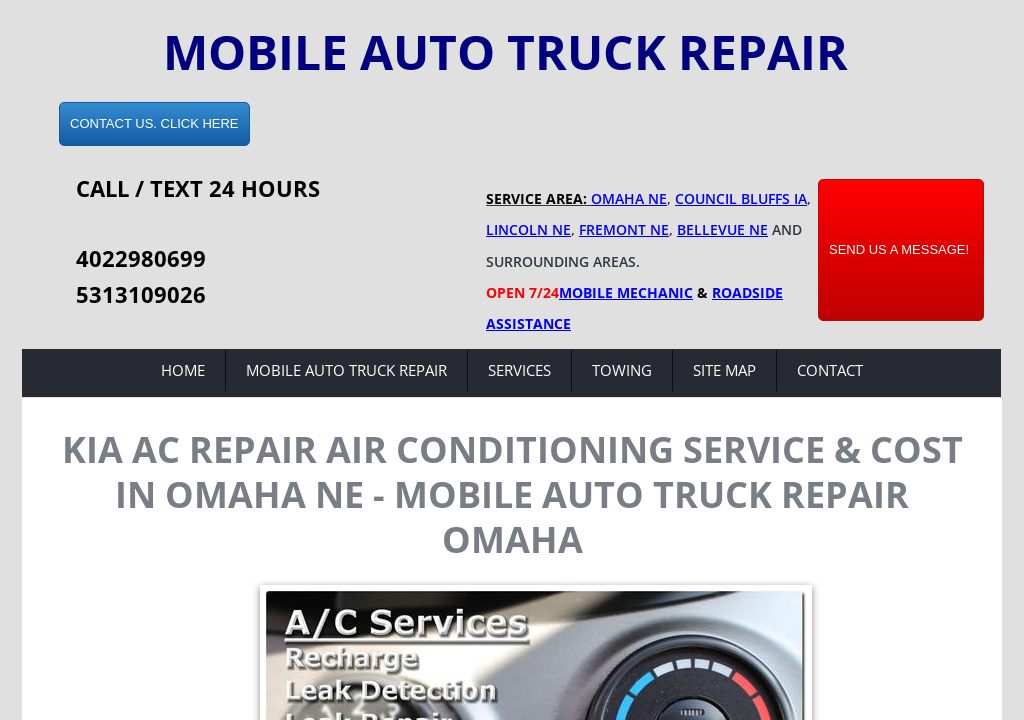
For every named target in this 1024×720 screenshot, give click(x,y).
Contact (830, 370)
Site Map (724, 370)
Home (183, 370)
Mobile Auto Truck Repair (346, 370)
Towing (622, 370)
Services (519, 370)
